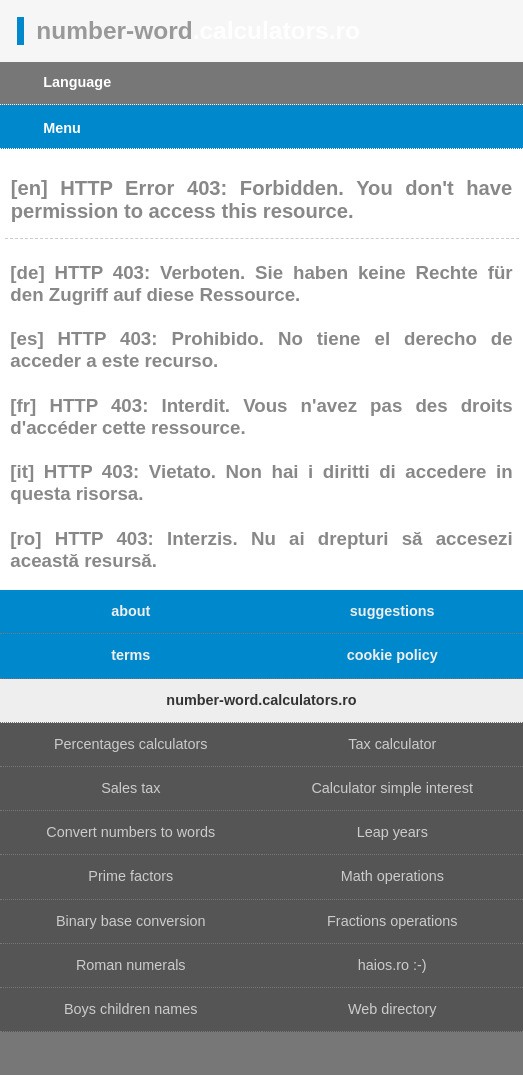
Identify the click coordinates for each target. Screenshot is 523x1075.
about (130, 611)
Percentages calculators (131, 744)
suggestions (392, 611)
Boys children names (131, 1009)
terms (130, 655)
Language (77, 82)
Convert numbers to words (130, 832)
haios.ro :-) (392, 965)
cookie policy (392, 655)
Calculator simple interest (392, 788)
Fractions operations (392, 921)
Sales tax (130, 788)
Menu (62, 128)
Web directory (392, 1009)
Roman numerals (131, 965)
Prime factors (130, 876)
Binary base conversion (131, 921)
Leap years (392, 832)
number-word (198, 30)
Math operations (392, 876)
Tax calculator (392, 744)
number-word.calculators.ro (261, 700)
